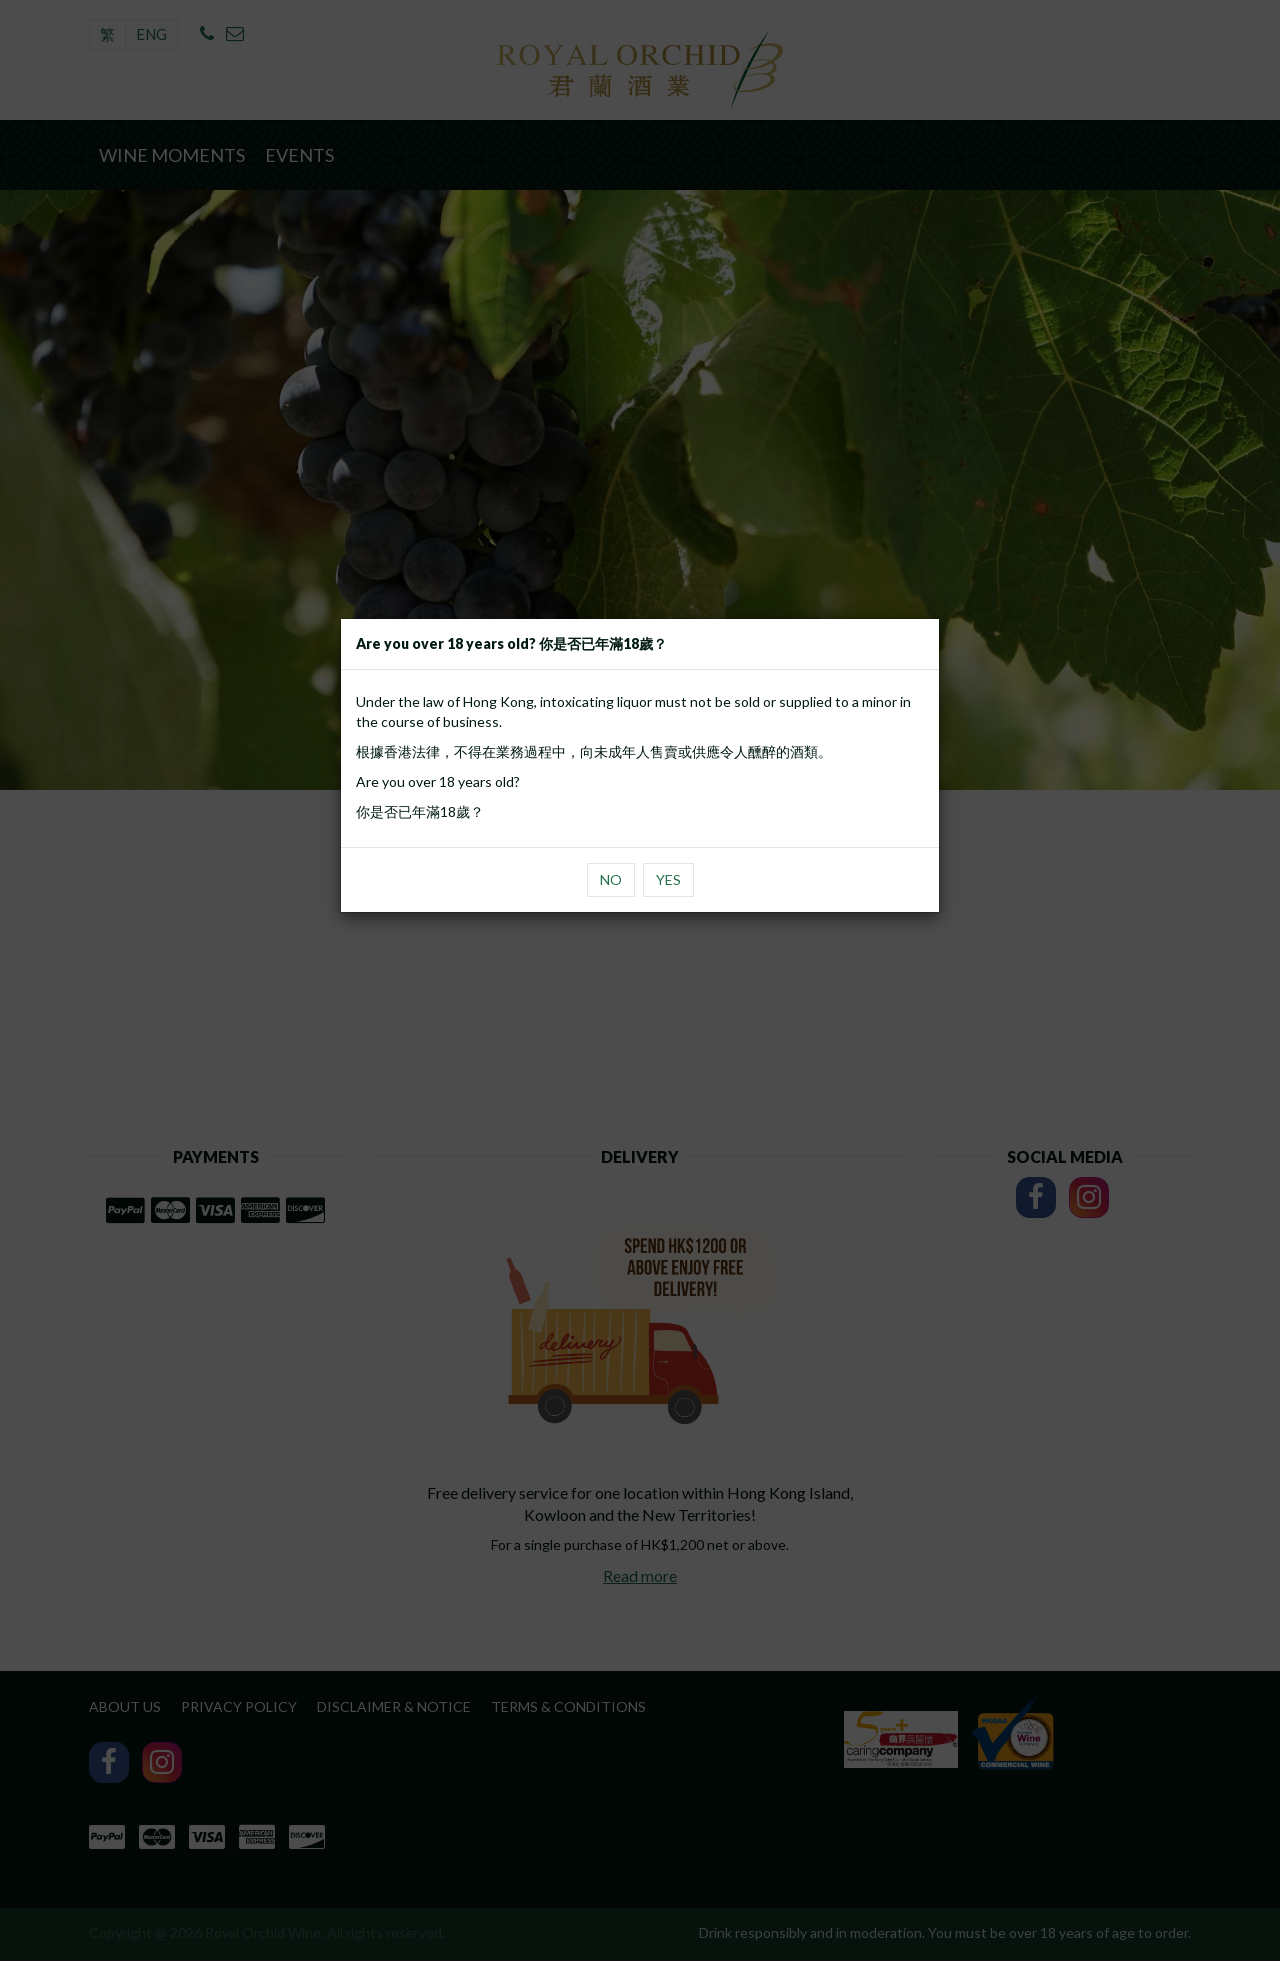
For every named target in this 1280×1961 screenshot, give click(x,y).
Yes (668, 879)
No (611, 879)
